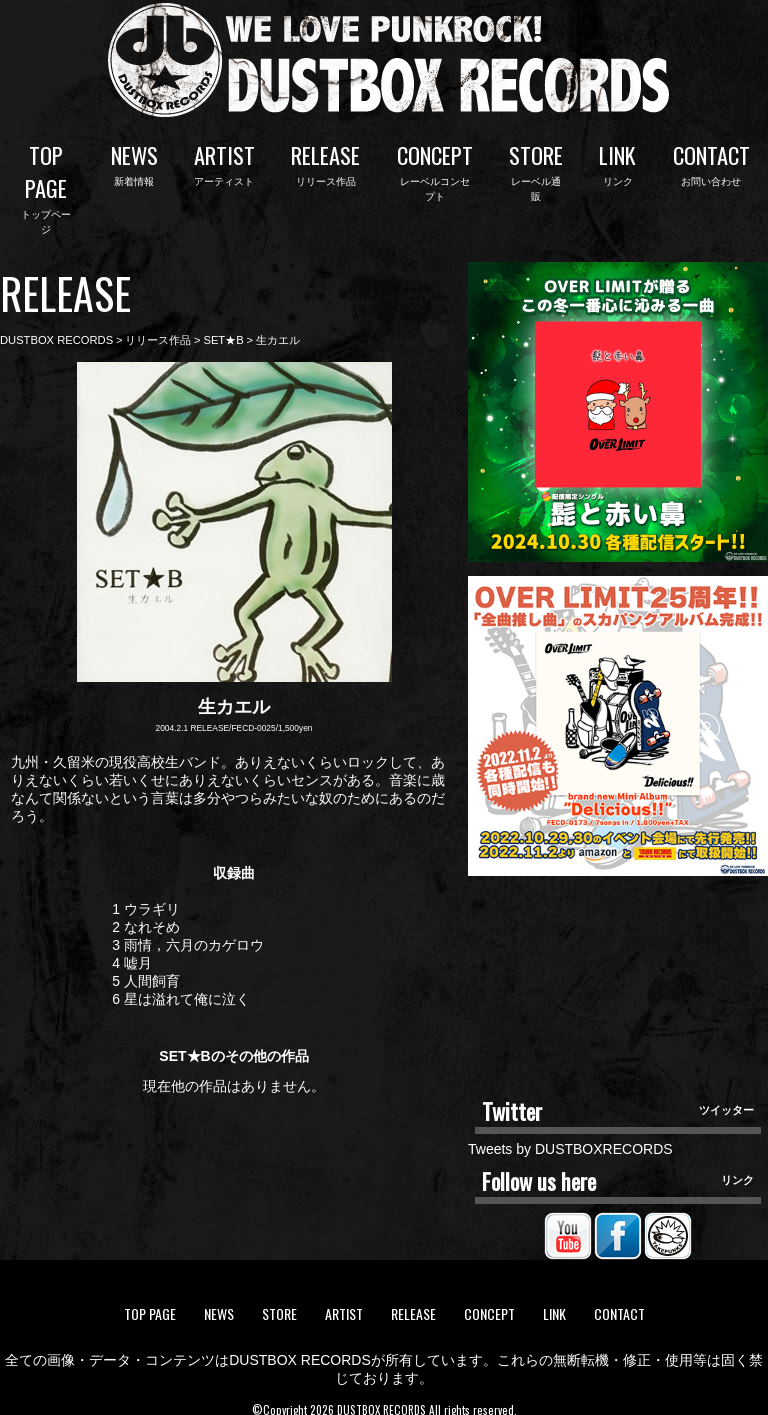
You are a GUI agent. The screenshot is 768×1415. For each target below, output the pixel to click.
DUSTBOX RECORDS (56, 323)
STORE (536, 162)
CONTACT (711, 162)
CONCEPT (435, 162)
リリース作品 (158, 323)
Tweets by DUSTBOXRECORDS (570, 1132)
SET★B (223, 323)
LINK (617, 162)
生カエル (278, 323)
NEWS (134, 162)
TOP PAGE (46, 179)
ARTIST (224, 162)
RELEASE (325, 162)
